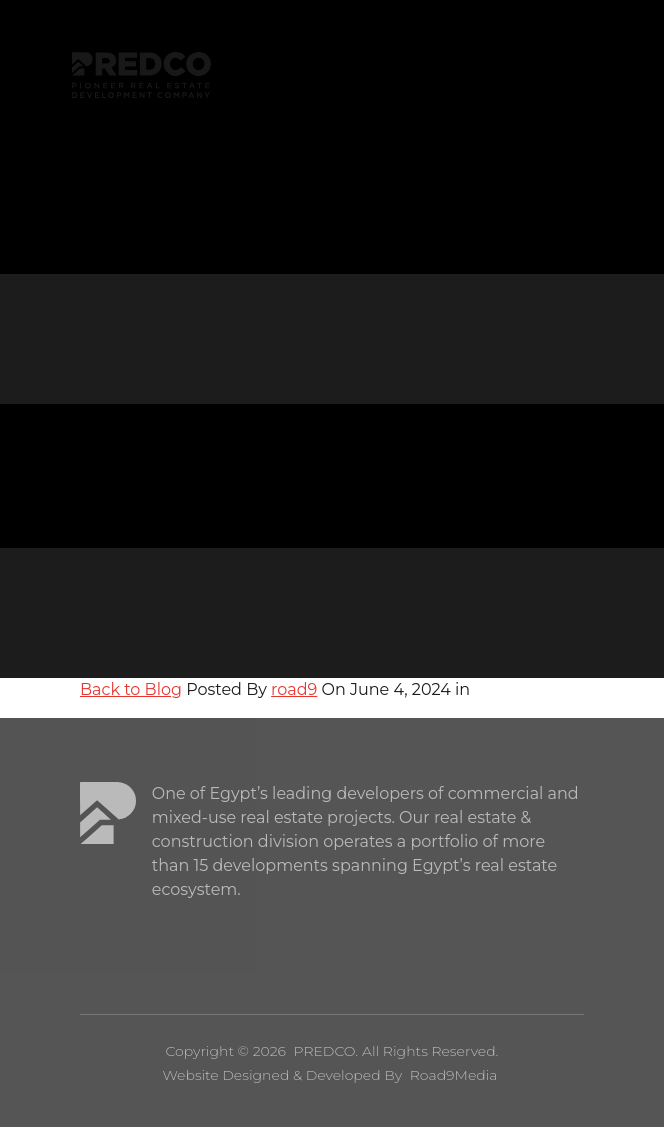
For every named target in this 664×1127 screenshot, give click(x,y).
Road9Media (454, 1075)
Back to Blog (131, 689)
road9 (294, 689)
